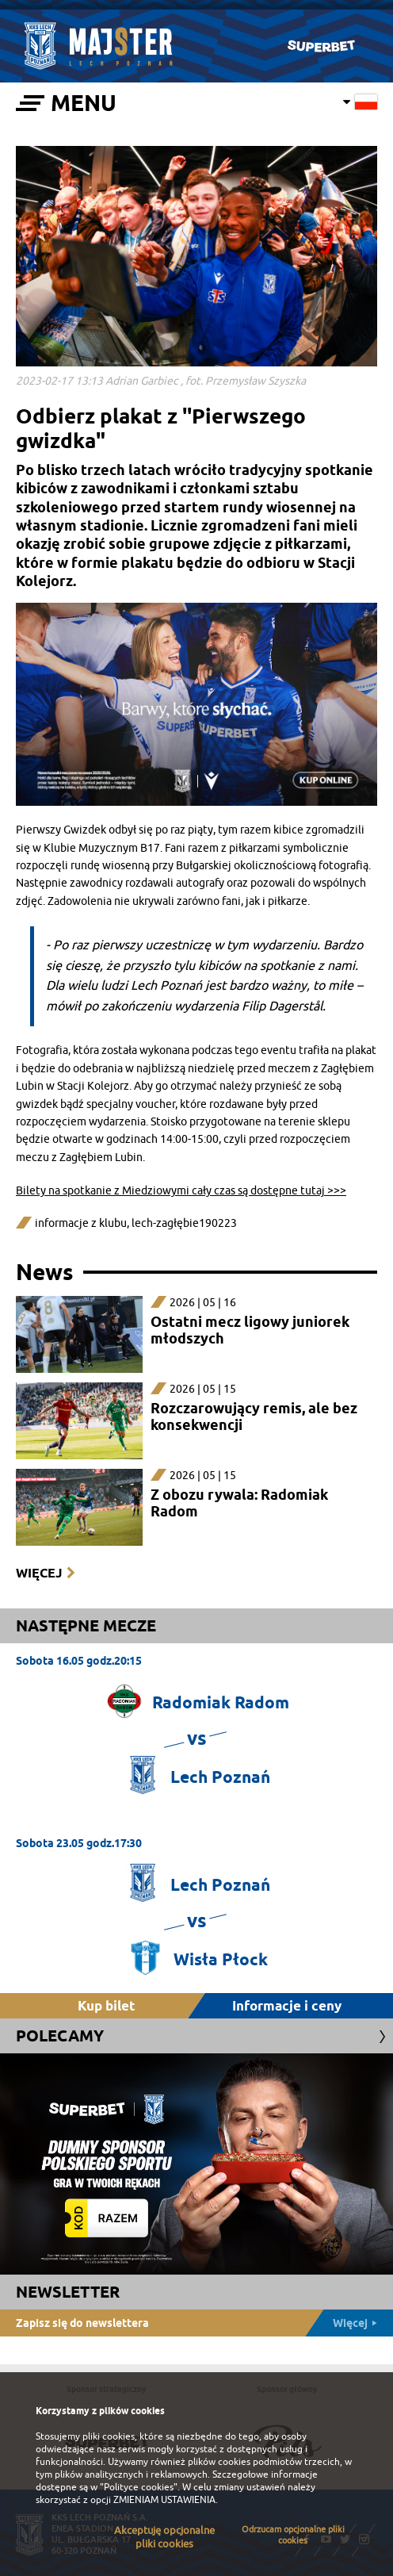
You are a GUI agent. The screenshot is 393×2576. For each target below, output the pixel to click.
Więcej (39, 1573)
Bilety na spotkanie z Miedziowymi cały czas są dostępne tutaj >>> (181, 1191)
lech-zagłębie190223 (184, 1223)
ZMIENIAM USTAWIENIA (164, 2500)
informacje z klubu (81, 1223)
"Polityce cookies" (138, 2487)
